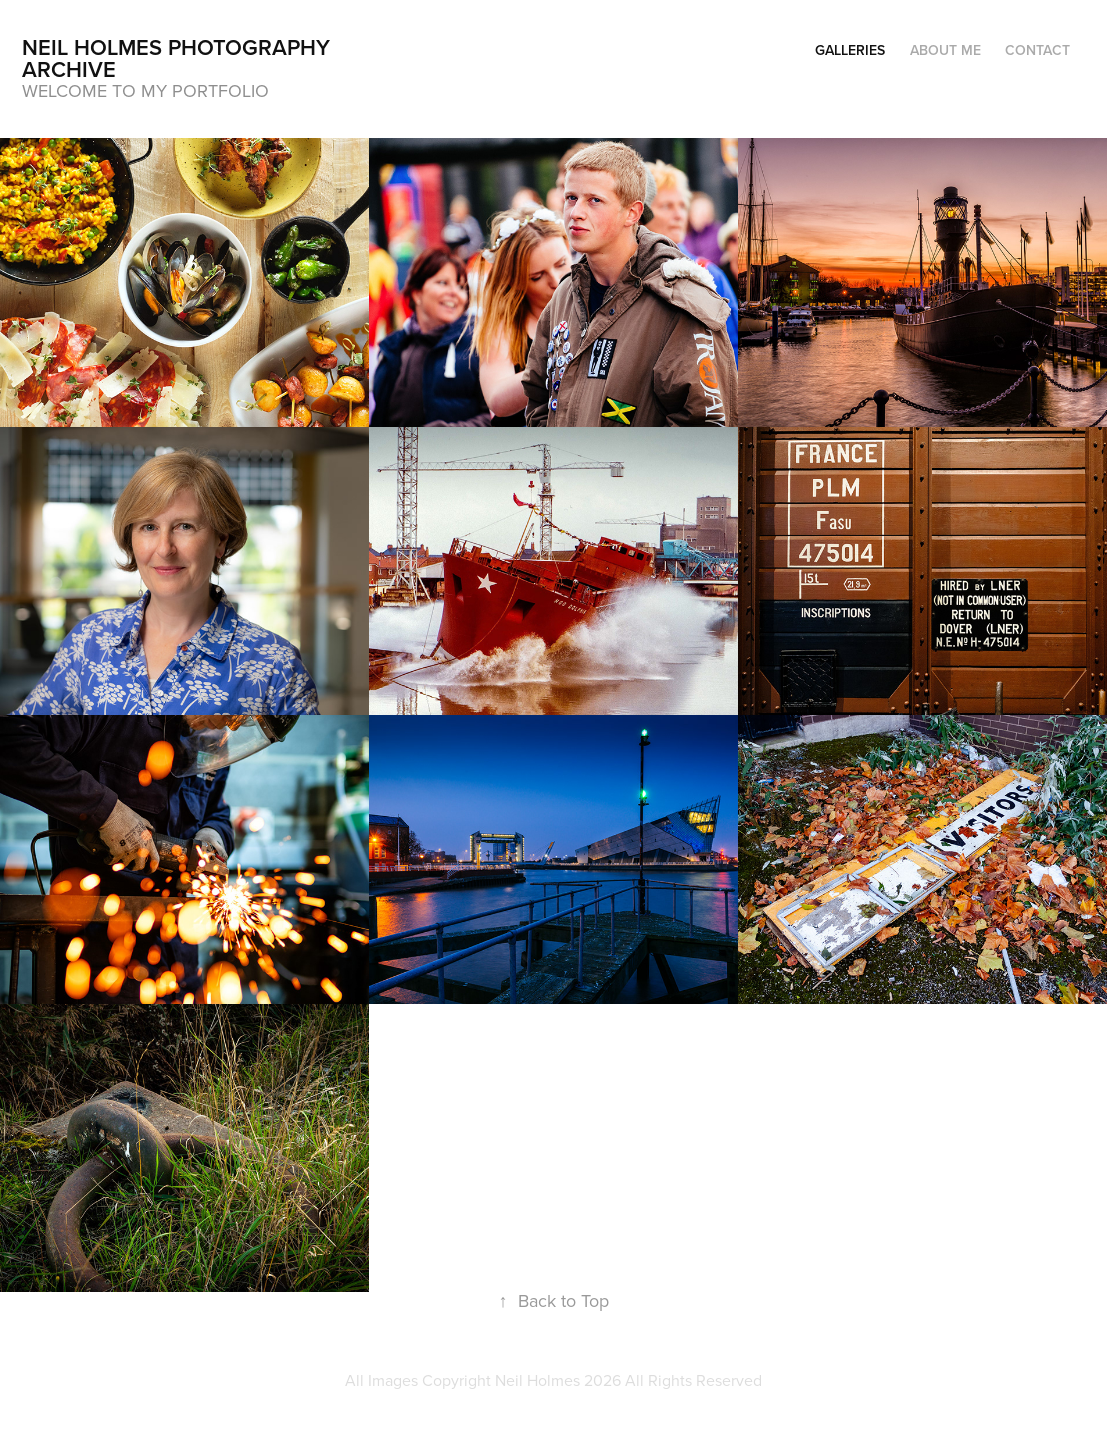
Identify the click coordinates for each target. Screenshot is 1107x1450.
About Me (945, 50)
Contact (1037, 50)
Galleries (850, 50)
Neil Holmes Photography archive (179, 58)
